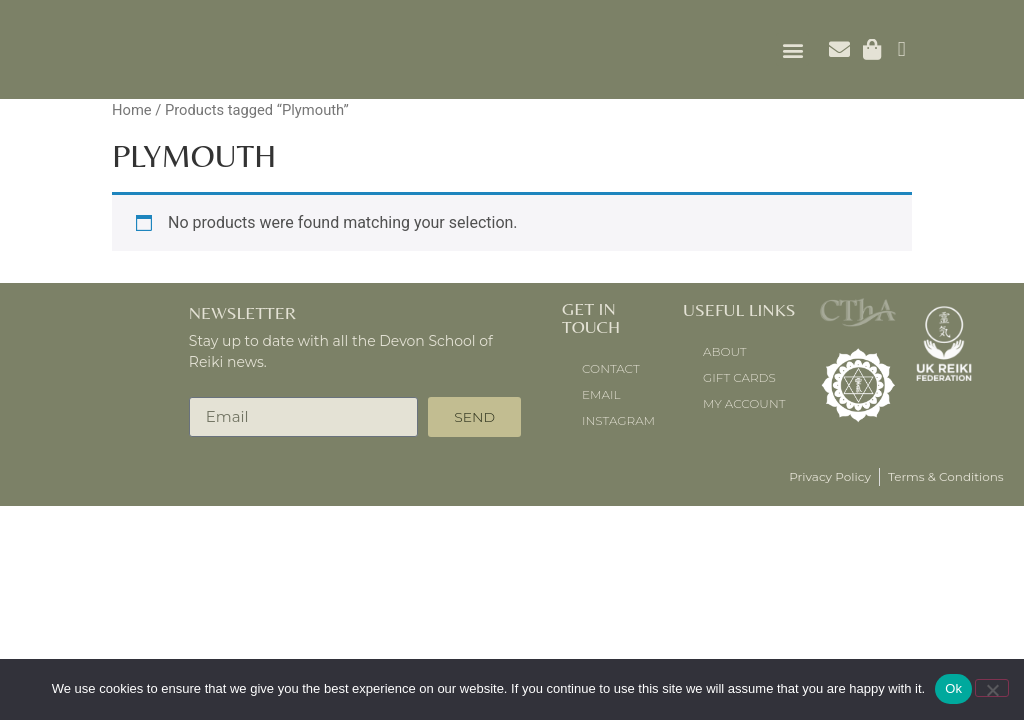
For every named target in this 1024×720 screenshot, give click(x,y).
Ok (953, 688)
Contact (611, 368)
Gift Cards (739, 377)
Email (601, 394)
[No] (992, 688)
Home (132, 110)
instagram (618, 420)
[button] (792, 49)
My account (744, 403)
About (725, 351)
